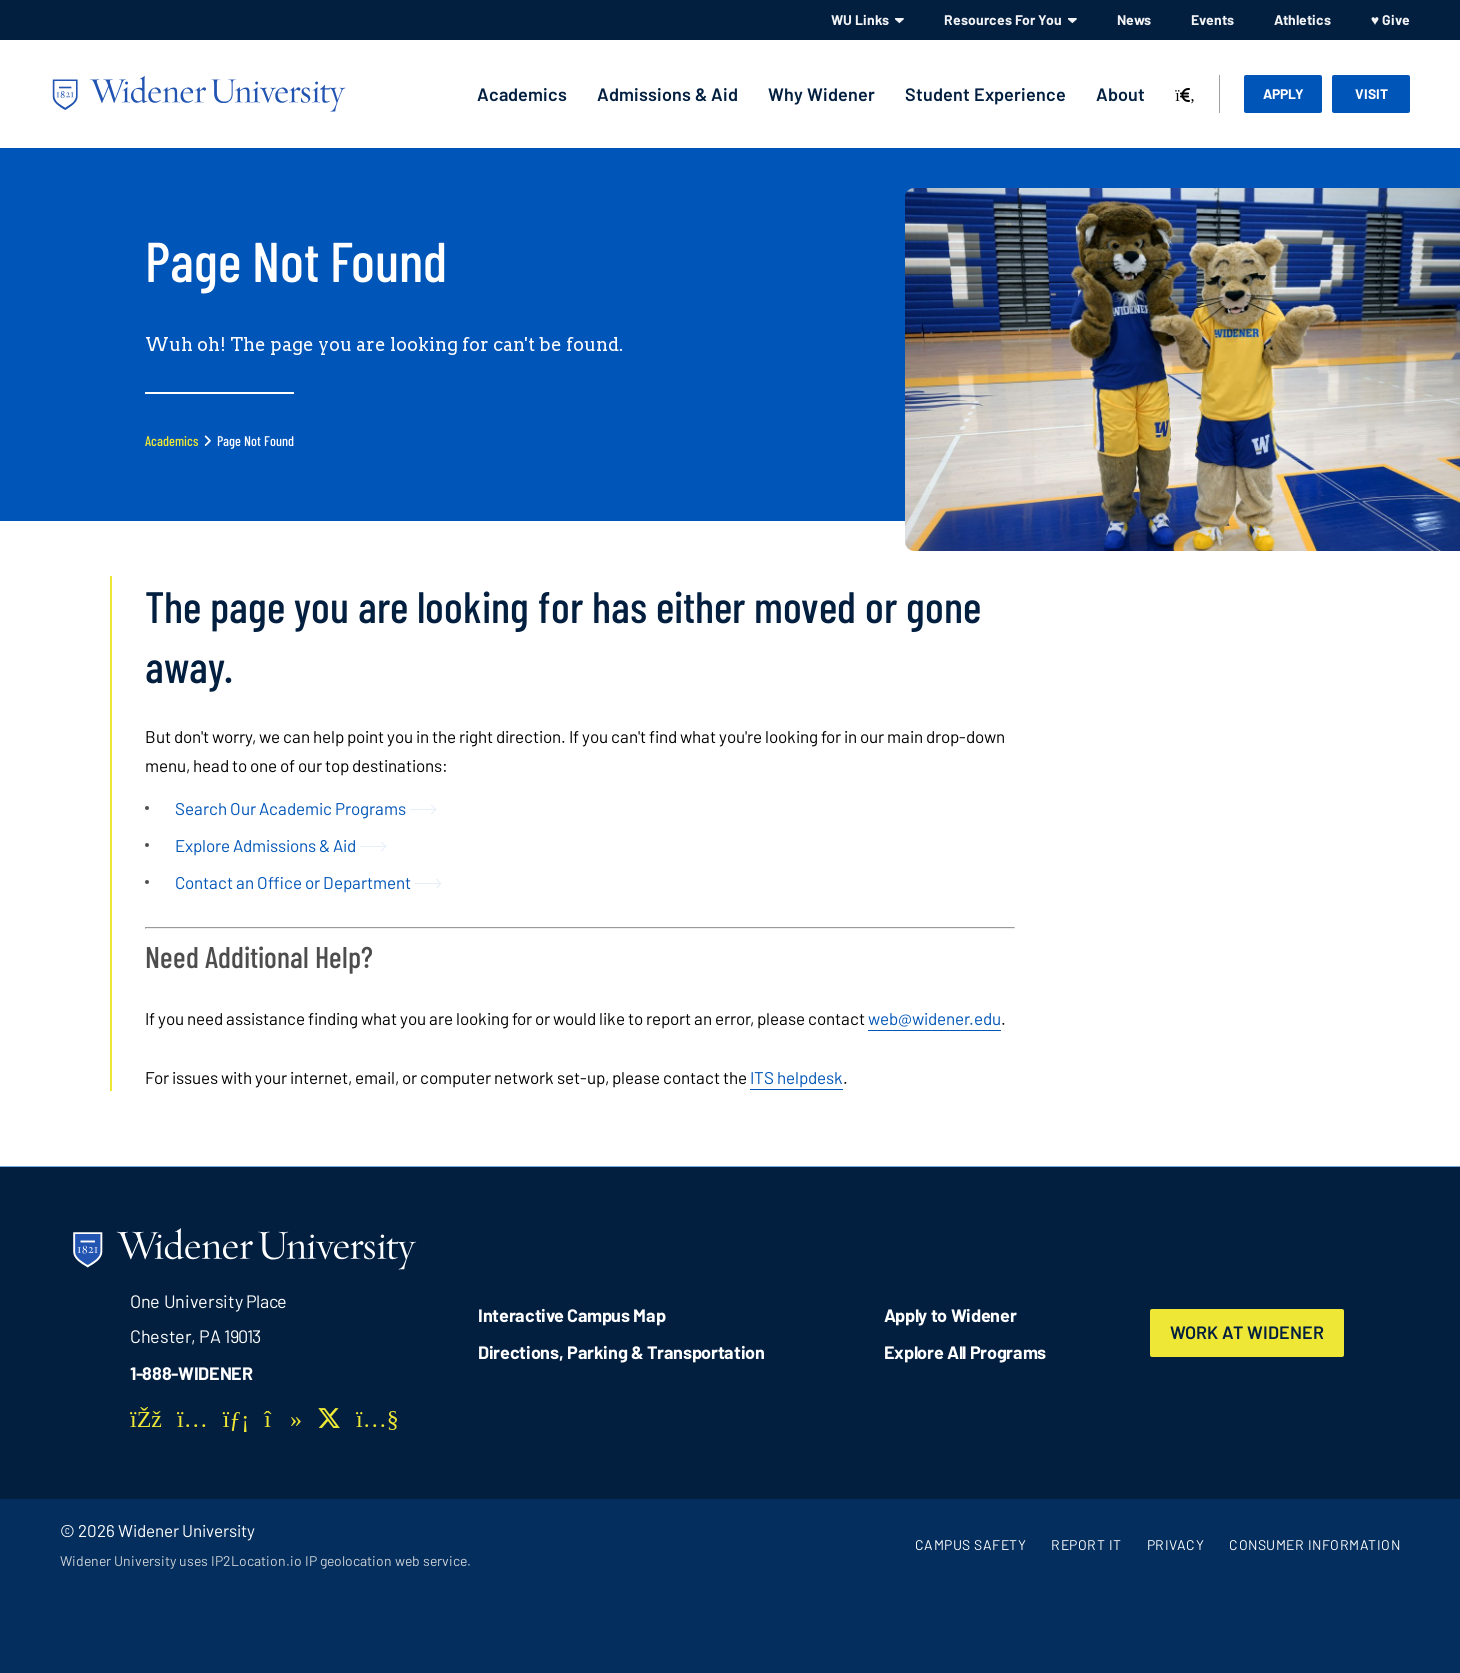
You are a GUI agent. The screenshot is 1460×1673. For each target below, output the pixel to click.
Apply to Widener (950, 1315)
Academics (522, 94)
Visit (1371, 93)
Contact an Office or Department (293, 882)
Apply (1283, 93)
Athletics (1302, 19)
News (1134, 19)
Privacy (1176, 1544)
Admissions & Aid (667, 94)
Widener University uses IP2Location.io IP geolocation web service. (265, 1560)
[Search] (1185, 96)
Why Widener (821, 94)
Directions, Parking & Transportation (621, 1352)
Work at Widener (1247, 1333)
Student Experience (985, 94)
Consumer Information (1314, 1544)
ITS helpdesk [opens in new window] (796, 1077)
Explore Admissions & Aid (265, 845)
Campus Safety (971, 1544)
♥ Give (1390, 19)
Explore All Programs (965, 1352)
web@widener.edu (934, 1018)
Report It (1086, 1544)
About (1120, 94)
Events (1212, 19)
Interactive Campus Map (571, 1315)
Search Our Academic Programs (290, 808)
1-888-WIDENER (191, 1373)
